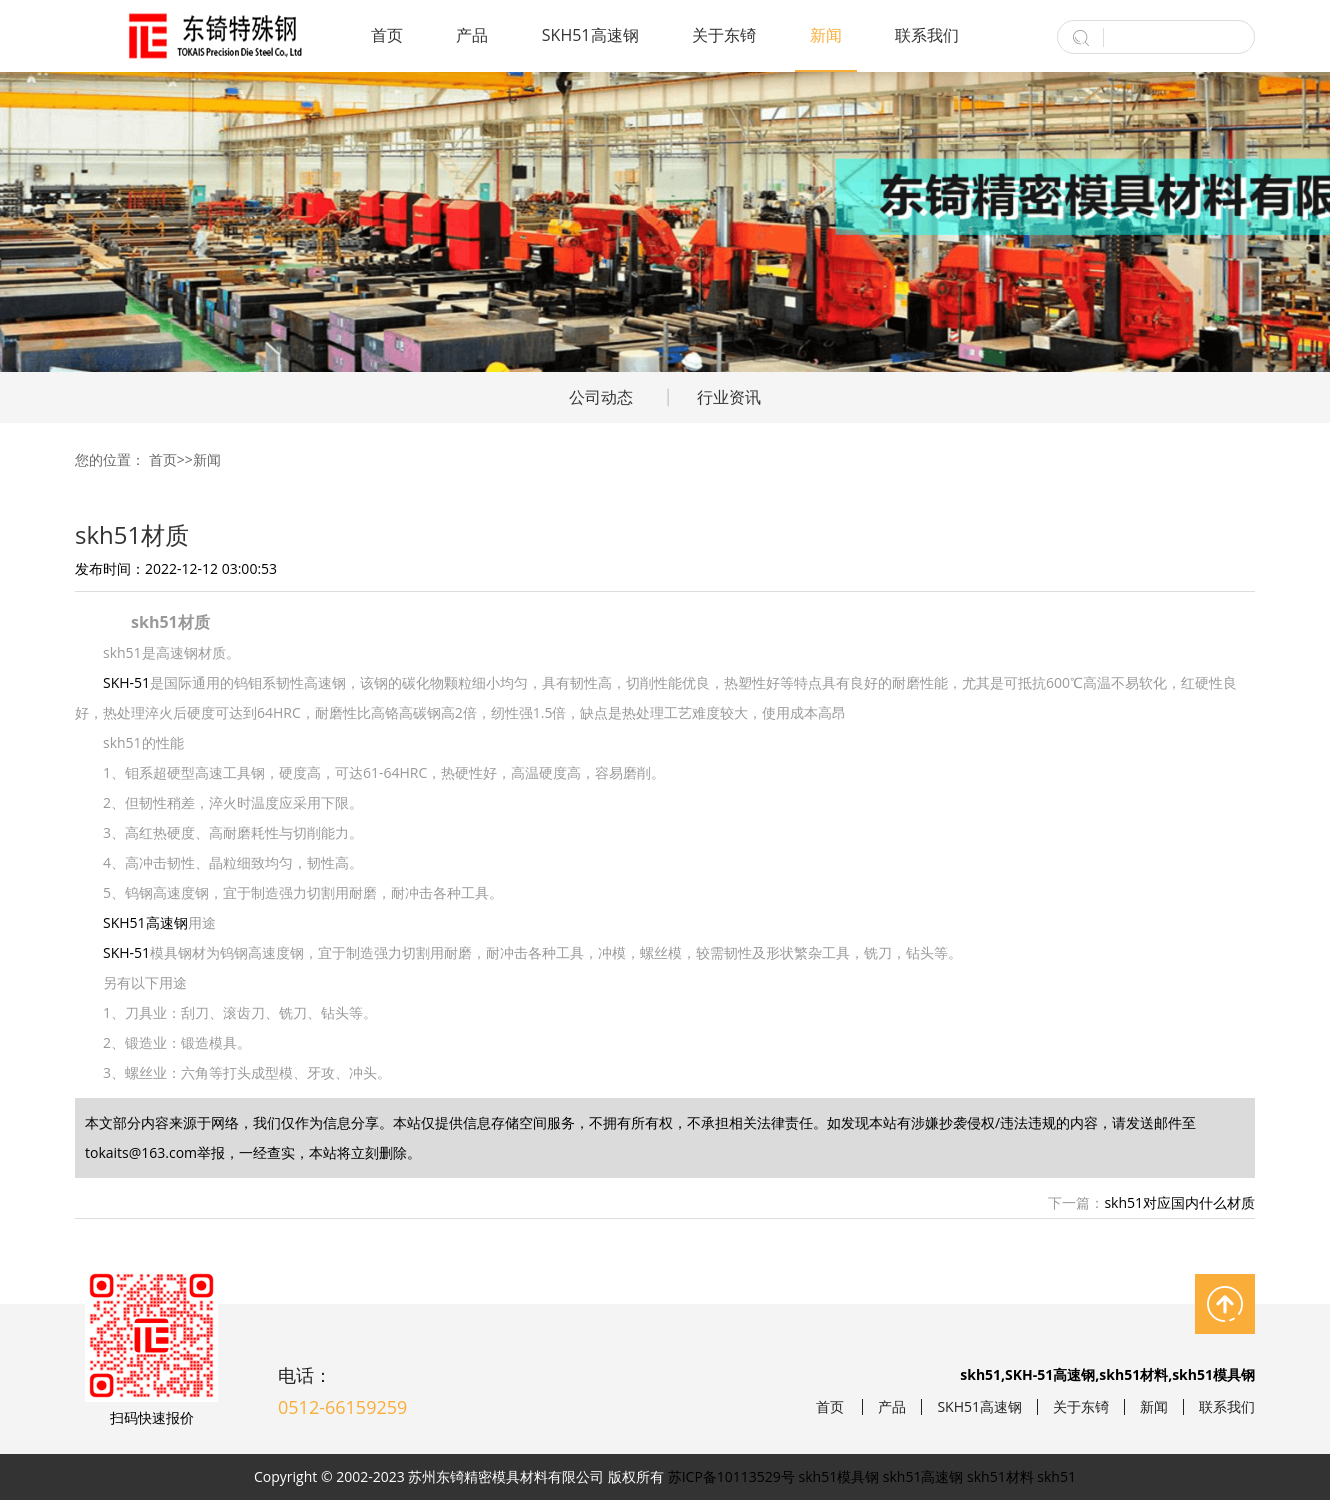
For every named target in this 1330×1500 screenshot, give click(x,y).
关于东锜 (724, 35)
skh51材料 (1000, 1476)
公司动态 (601, 397)
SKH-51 (126, 682)
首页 (387, 35)
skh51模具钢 (839, 1476)
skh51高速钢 (923, 1476)
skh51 (1056, 1476)
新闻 (826, 35)
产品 (472, 35)
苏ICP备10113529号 (731, 1476)
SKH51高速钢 (590, 35)
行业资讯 (729, 397)
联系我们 (927, 35)
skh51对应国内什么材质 (1179, 1202)
